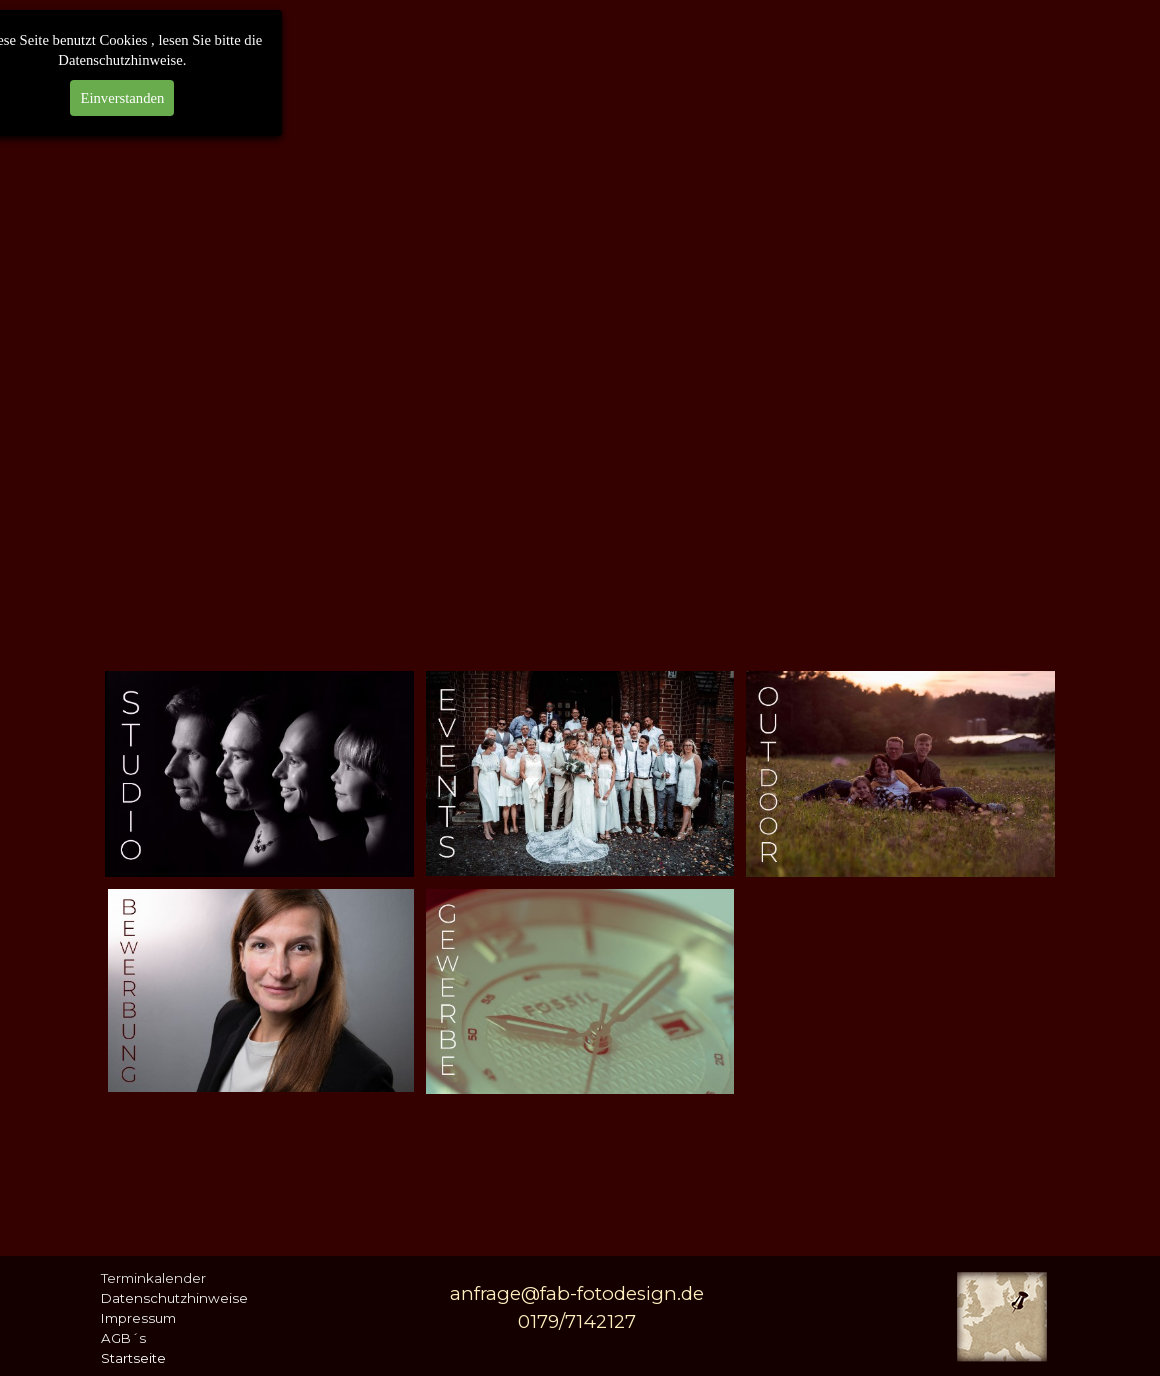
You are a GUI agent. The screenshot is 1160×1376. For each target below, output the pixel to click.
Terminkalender (153, 1278)
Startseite (133, 1358)
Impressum (138, 1318)
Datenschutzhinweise (174, 1298)
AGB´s (123, 1338)
